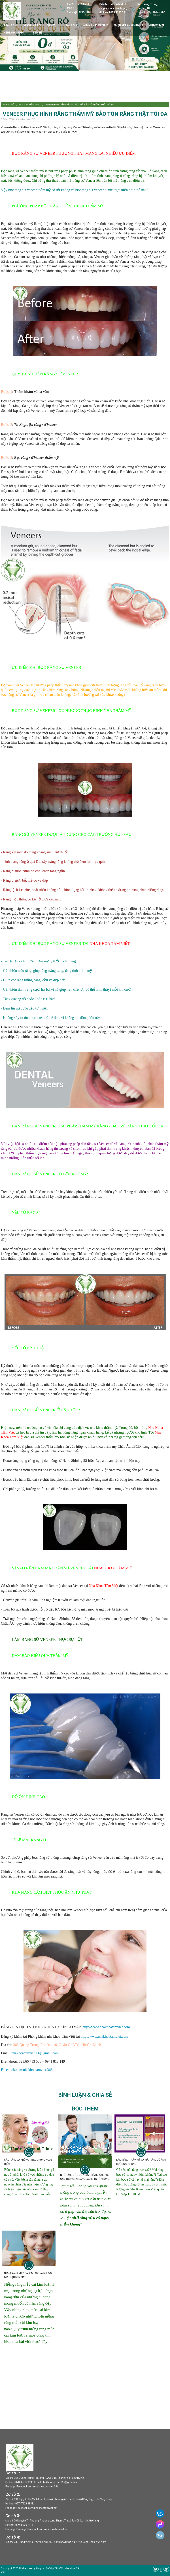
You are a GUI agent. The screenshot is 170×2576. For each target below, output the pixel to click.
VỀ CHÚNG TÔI (32, 25)
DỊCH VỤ (51, 25)
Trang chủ (7, 104)
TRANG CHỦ (11, 25)
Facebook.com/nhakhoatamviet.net (36, 2507)
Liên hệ (37, 32)
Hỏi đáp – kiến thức (95, 25)
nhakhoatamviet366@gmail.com (35, 2053)
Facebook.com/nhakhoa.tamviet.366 (37, 2486)
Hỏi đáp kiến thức (29, 104)
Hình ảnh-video (14, 32)
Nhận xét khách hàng (128, 25)
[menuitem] (7, 105)
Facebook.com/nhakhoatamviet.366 (26, 2070)
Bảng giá (71, 25)
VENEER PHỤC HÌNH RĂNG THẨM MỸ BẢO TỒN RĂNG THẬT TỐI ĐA (79, 104)
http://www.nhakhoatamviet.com (106, 2027)
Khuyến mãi (156, 25)
